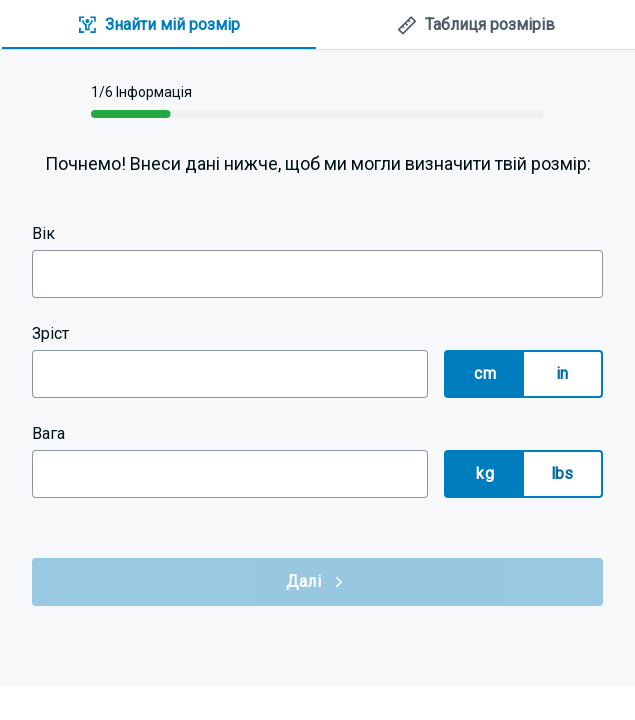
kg (485, 473)
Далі (317, 582)
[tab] (159, 25)
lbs (562, 473)
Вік (43, 233)
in (562, 373)
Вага (48, 433)
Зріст (50, 333)
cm (485, 373)
